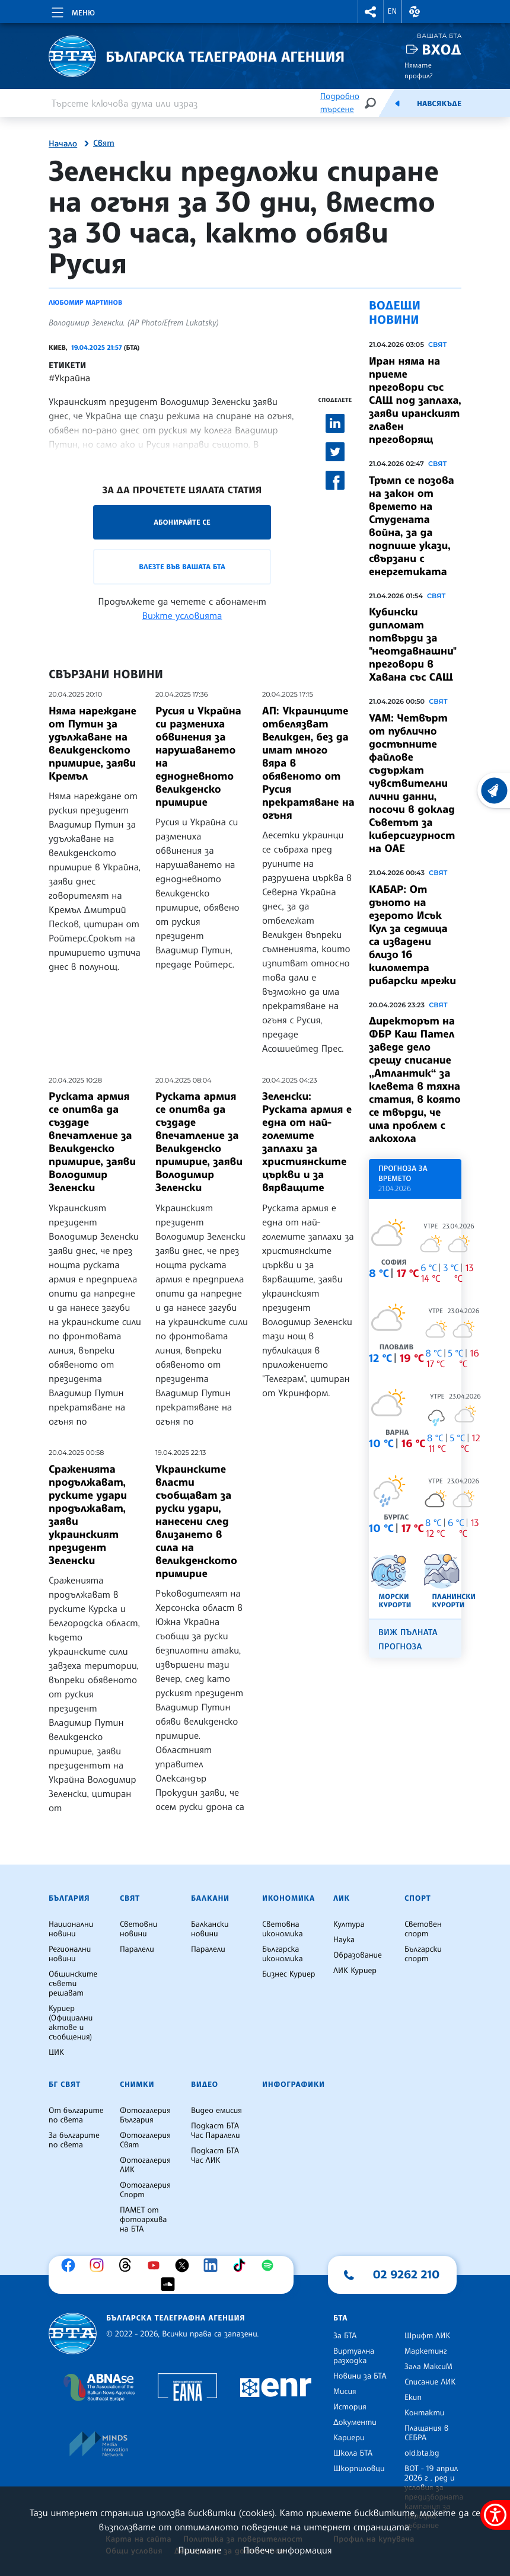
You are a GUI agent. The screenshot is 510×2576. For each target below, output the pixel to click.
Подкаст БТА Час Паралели (215, 2130)
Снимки (137, 2084)
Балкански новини (210, 1929)
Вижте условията (182, 615)
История (349, 2407)
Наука (344, 1940)
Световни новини (138, 1929)
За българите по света (74, 2140)
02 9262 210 (406, 2274)
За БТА (344, 2336)
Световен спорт (423, 1929)
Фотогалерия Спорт (145, 2190)
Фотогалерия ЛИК (145, 2165)
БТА (340, 2318)
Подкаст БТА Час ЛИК (215, 2155)
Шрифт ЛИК (427, 2336)
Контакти (424, 2413)
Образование (357, 1955)
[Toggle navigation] (72, 10)
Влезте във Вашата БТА (182, 566)
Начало (63, 144)
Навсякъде (439, 103)
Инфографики (293, 2084)
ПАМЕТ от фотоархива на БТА (143, 2219)
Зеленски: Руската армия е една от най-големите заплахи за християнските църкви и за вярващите (307, 1142)
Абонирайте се (182, 522)
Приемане (199, 2550)
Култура (349, 1924)
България (69, 1898)
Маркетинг (425, 2351)
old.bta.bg (421, 2453)
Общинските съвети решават (73, 1983)
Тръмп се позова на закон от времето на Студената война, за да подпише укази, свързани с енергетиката (411, 526)
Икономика (288, 1898)
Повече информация (287, 2550)
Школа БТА (352, 2453)
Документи (355, 2422)
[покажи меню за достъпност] (495, 2515)
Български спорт (423, 1954)
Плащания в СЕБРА (426, 2433)
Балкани (210, 1898)
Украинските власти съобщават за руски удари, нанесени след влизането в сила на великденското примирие (196, 1521)
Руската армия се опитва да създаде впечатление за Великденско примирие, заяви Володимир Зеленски (92, 1142)
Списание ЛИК (429, 2382)
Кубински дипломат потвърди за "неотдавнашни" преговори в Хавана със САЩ (413, 644)
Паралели (137, 1949)
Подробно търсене (339, 102)
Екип (413, 2397)
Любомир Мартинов (85, 302)
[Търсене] (370, 103)
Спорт (417, 1898)
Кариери (349, 2438)
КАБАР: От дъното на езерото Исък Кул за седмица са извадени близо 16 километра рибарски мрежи (412, 935)
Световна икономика (282, 1929)
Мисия (344, 2391)
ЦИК (56, 2052)
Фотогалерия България (145, 2115)
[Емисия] (397, 103)
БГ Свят (65, 2084)
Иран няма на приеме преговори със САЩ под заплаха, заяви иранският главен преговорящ (415, 400)
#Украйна (69, 378)
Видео (204, 2084)
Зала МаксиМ (428, 2366)
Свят (103, 143)
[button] (370, 11)
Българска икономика (282, 1954)
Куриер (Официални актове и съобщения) (71, 2023)
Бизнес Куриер (288, 1974)
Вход (441, 49)
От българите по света (76, 2115)
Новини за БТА (360, 2376)
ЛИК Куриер (355, 1970)
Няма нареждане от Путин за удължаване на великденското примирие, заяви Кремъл (92, 743)
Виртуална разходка (353, 2356)
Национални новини (71, 1929)
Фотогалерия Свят (145, 2140)
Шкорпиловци (359, 2468)
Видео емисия (216, 2110)
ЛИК (341, 1898)
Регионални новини (70, 1954)
